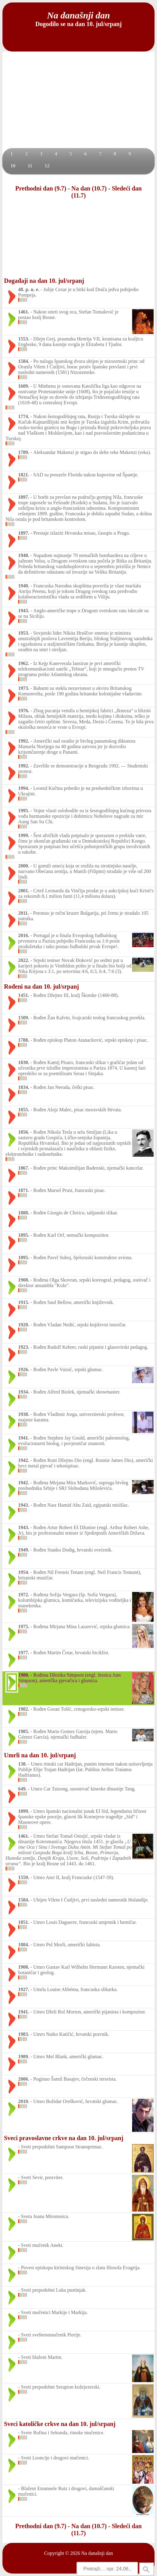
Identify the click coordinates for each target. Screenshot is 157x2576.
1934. (23, 1391)
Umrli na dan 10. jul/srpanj (40, 1755)
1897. (23, 497)
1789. (23, 452)
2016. (23, 935)
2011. (23, 913)
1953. (23, 633)
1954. (23, 1572)
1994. (23, 788)
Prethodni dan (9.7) (40, 188)
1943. (23, 610)
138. (22, 1764)
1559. (23, 1877)
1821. (23, 474)
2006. (23, 2079)
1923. (23, 1347)
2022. (23, 960)
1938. (23, 1414)
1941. (23, 1437)
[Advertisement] (78, 102)
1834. (23, 1087)
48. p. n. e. (28, 289)
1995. (23, 810)
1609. (23, 386)
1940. (23, 555)
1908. (23, 1279)
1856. (23, 1132)
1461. (23, 311)
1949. (23, 1549)
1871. (23, 1190)
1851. (23, 1922)
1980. (23, 1675)
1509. (23, 1017)
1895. (23, 1235)
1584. (23, 361)
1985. (23, 1731)
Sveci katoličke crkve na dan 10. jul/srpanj (60, 2423)
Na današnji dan (97, 2553)
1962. (23, 663)
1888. (23, 1212)
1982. (23, 1709)
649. (22, 1788)
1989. (23, 2056)
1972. (23, 1594)
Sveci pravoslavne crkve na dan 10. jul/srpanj (63, 2138)
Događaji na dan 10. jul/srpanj (44, 280)
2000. (23, 865)
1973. (23, 688)
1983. (23, 2034)
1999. (23, 835)
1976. (23, 710)
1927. (23, 1989)
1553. (23, 338)
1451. (23, 995)
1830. (23, 1062)
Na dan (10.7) (89, 188)
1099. (23, 1811)
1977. (23, 1652)
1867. (23, 1168)
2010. (23, 2101)
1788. (23, 1040)
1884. (23, 1944)
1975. (23, 1626)
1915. (23, 1302)
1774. (23, 416)
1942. (23, 1460)
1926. (23, 1369)
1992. (23, 741)
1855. (23, 1109)
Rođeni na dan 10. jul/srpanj (41, 986)
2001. (23, 890)
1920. (23, 1324)
